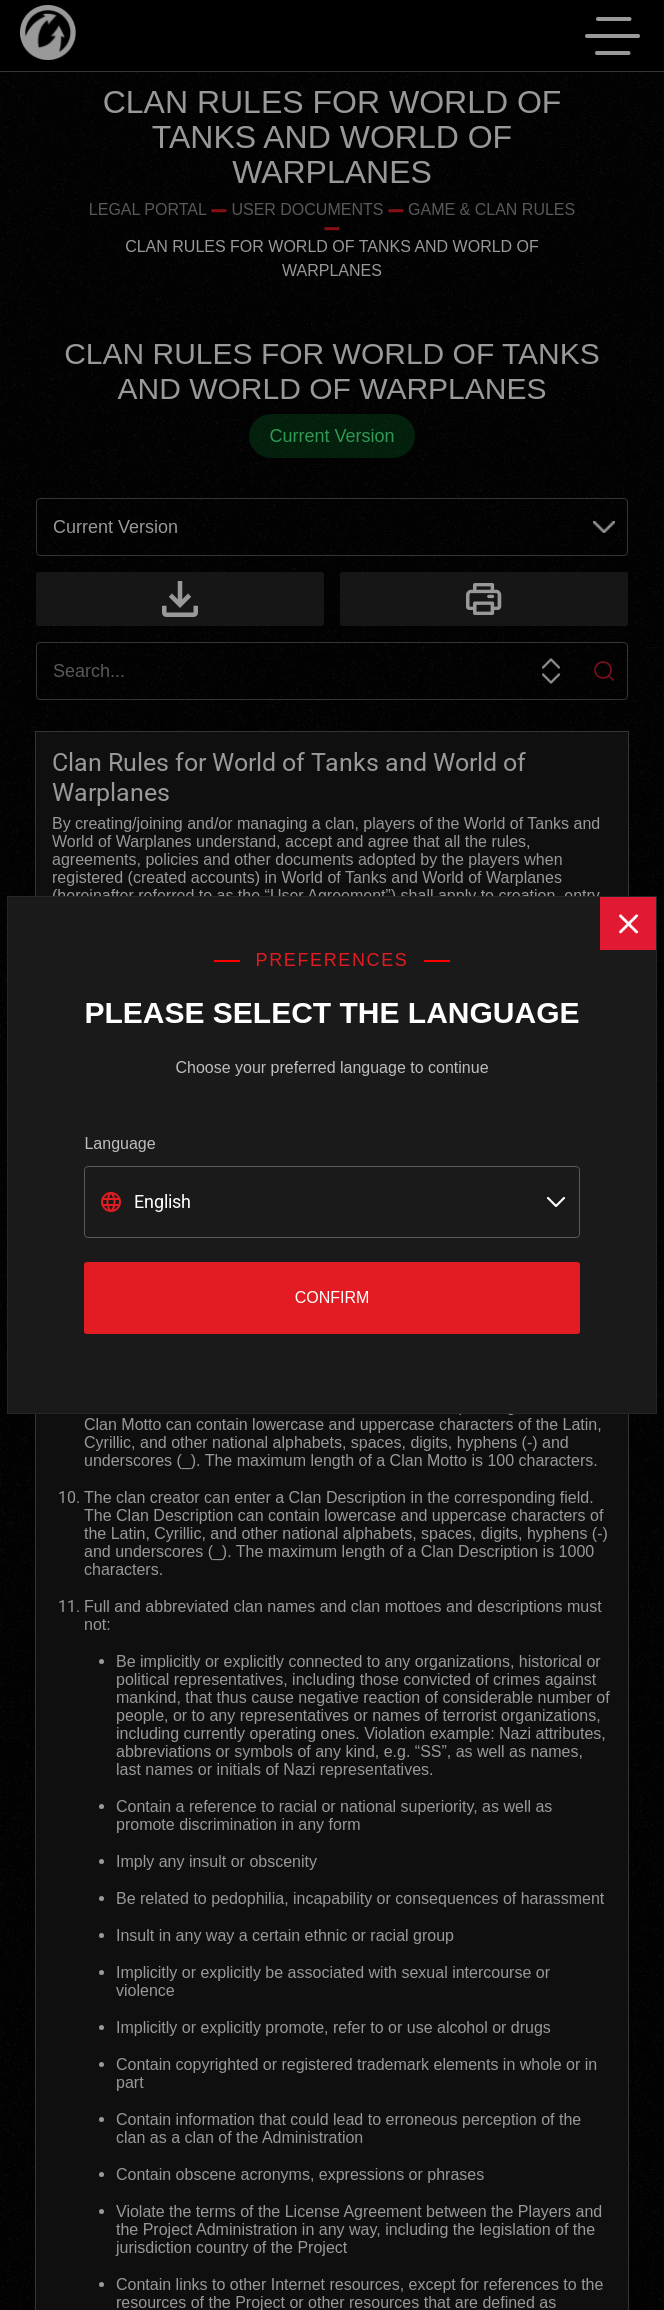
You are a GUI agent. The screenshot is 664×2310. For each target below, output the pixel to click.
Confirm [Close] (332, 1297)
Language (119, 1143)
